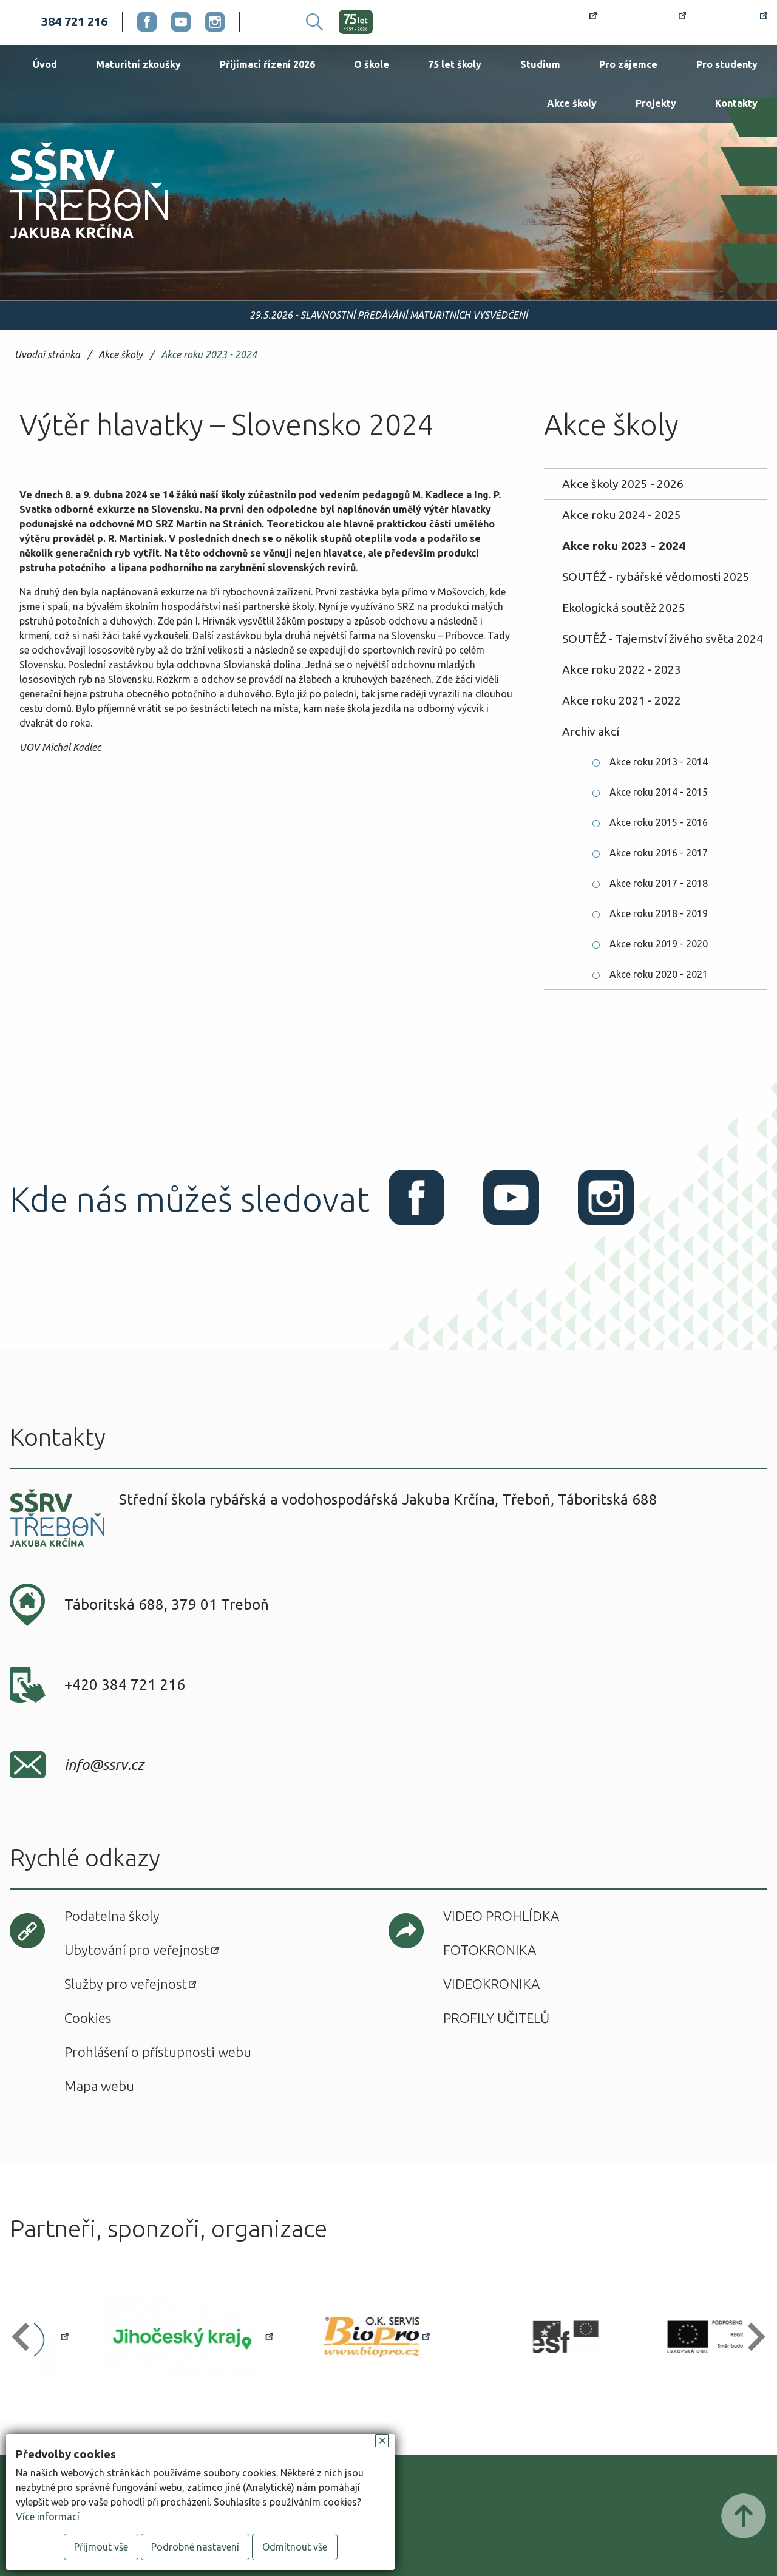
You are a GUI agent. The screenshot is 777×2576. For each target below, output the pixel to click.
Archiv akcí (590, 731)
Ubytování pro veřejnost (136, 1949)
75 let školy (454, 64)
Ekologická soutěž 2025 (623, 607)
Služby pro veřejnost (125, 1983)
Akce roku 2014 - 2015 (658, 792)
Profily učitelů (496, 2017)
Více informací (48, 2516)
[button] (26, 2337)
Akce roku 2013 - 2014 (658, 761)
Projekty (656, 103)
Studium (540, 64)
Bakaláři (648, 22)
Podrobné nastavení (195, 2546)
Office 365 (734, 22)
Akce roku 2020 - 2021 (658, 974)
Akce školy (572, 103)
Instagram (215, 22)
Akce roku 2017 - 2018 (658, 883)
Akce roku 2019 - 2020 (658, 943)
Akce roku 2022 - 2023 (621, 669)
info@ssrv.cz (104, 1765)
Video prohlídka (501, 1916)
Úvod (45, 64)
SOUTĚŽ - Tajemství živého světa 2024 (662, 638)
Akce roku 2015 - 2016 (658, 822)
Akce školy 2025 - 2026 (623, 483)
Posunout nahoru (743, 2515)
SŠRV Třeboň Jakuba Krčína (75, 242)
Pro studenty (727, 64)
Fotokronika (489, 1949)
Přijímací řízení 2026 (267, 64)
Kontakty (736, 103)
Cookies (87, 2017)
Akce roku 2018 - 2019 (658, 913)
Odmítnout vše (294, 2546)
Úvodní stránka (47, 355)
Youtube (181, 22)
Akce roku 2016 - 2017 (658, 852)
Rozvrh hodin (553, 22)
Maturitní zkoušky (138, 64)
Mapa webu (99, 2085)
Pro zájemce (628, 64)
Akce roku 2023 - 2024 (209, 355)
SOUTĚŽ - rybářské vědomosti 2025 (656, 576)
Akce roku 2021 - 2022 (621, 700)
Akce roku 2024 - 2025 (621, 514)
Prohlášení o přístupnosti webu (157, 2051)
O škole (371, 64)
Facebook (147, 22)
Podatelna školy (112, 1916)
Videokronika (491, 1983)
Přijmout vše (101, 2546)
